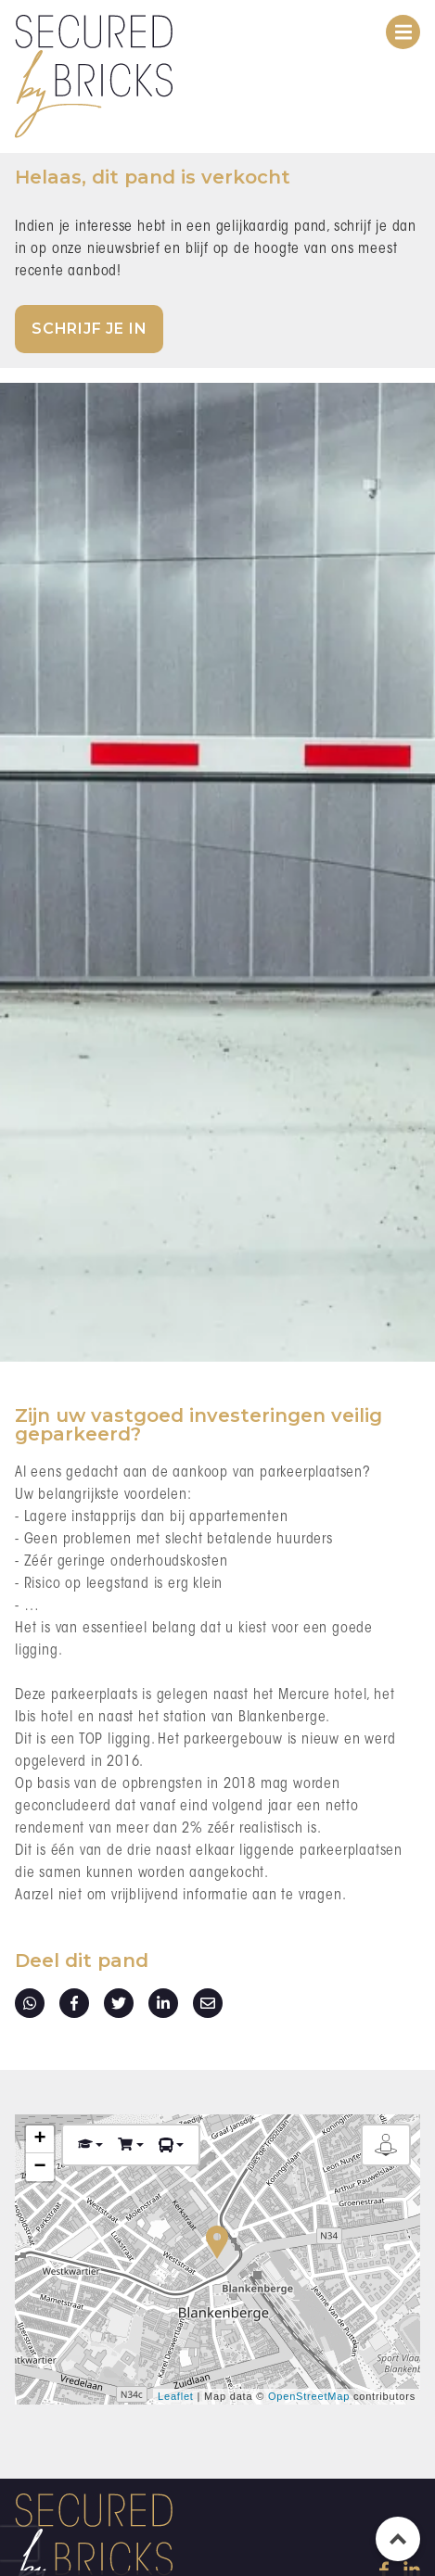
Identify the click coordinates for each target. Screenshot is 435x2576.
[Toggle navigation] (403, 32)
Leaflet (176, 2396)
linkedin (163, 2003)
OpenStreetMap (309, 2396)
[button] (90, 2145)
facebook (74, 2003)
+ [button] (39, 2139)
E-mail (208, 2003)
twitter (119, 2003)
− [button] (39, 2167)
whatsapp (30, 2003)
